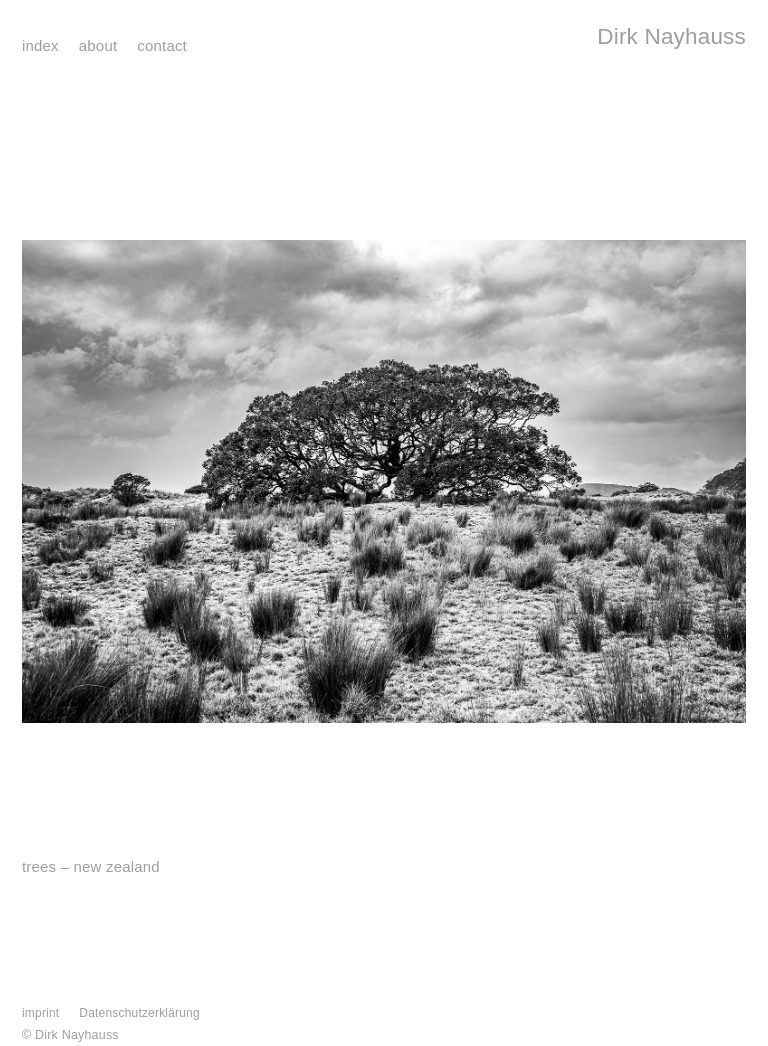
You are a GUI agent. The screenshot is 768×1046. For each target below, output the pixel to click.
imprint (40, 1013)
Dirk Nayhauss (671, 36)
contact (162, 45)
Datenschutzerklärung (139, 1013)
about (98, 45)
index (40, 45)
